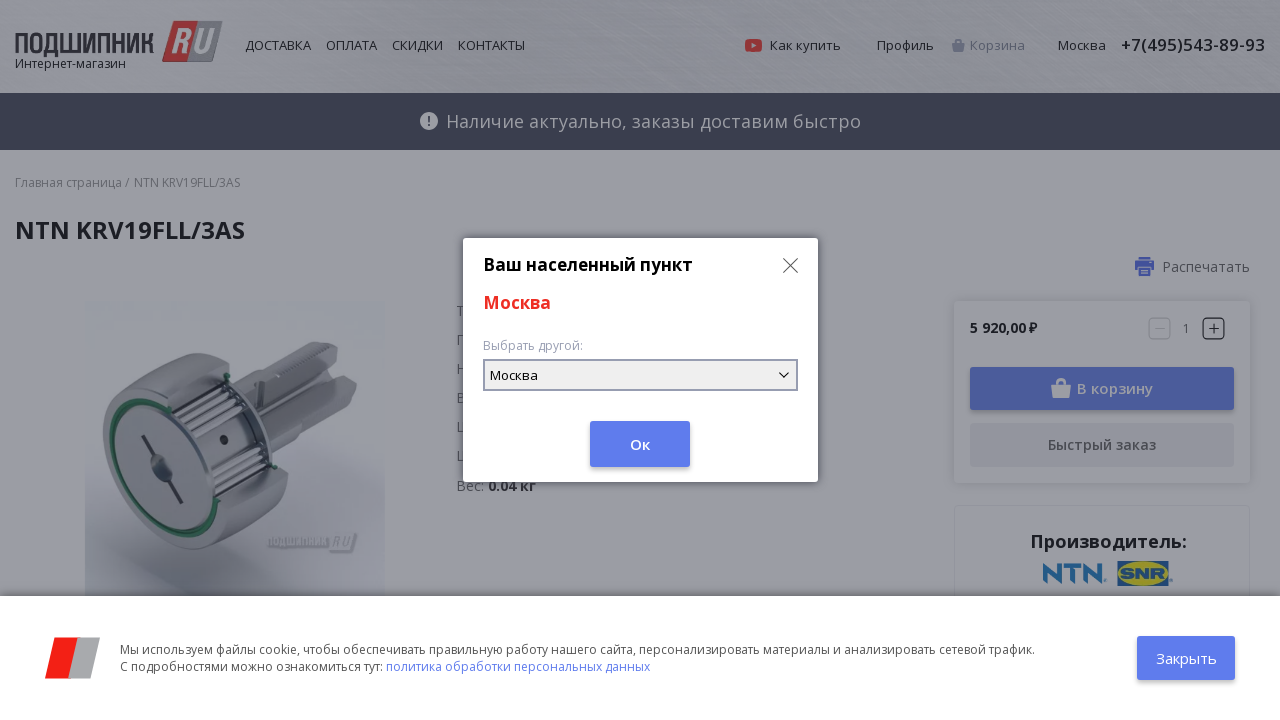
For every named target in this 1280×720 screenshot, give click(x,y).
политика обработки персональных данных (518, 666)
